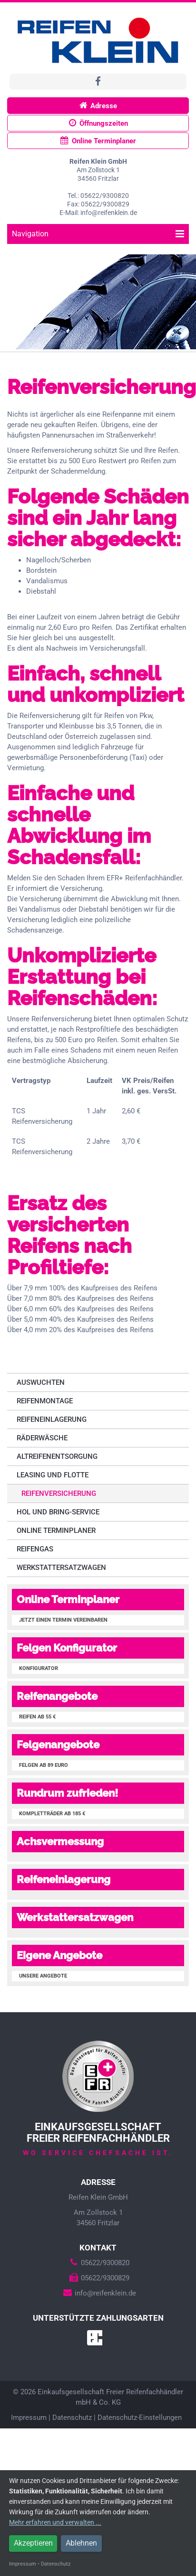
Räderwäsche (42, 1438)
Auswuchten (41, 1382)
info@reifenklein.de (98, 2293)
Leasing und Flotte (52, 1475)
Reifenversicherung (58, 1493)
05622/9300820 (98, 2263)
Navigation (98, 234)
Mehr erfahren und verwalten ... (55, 2522)
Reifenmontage (45, 1401)
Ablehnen (81, 2543)
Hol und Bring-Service (58, 1512)
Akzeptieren (33, 2543)
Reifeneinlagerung (52, 1419)
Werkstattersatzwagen (61, 1567)
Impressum (29, 2417)
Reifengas (35, 1549)
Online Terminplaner (98, 140)
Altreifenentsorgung (57, 1456)
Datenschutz (72, 2417)
